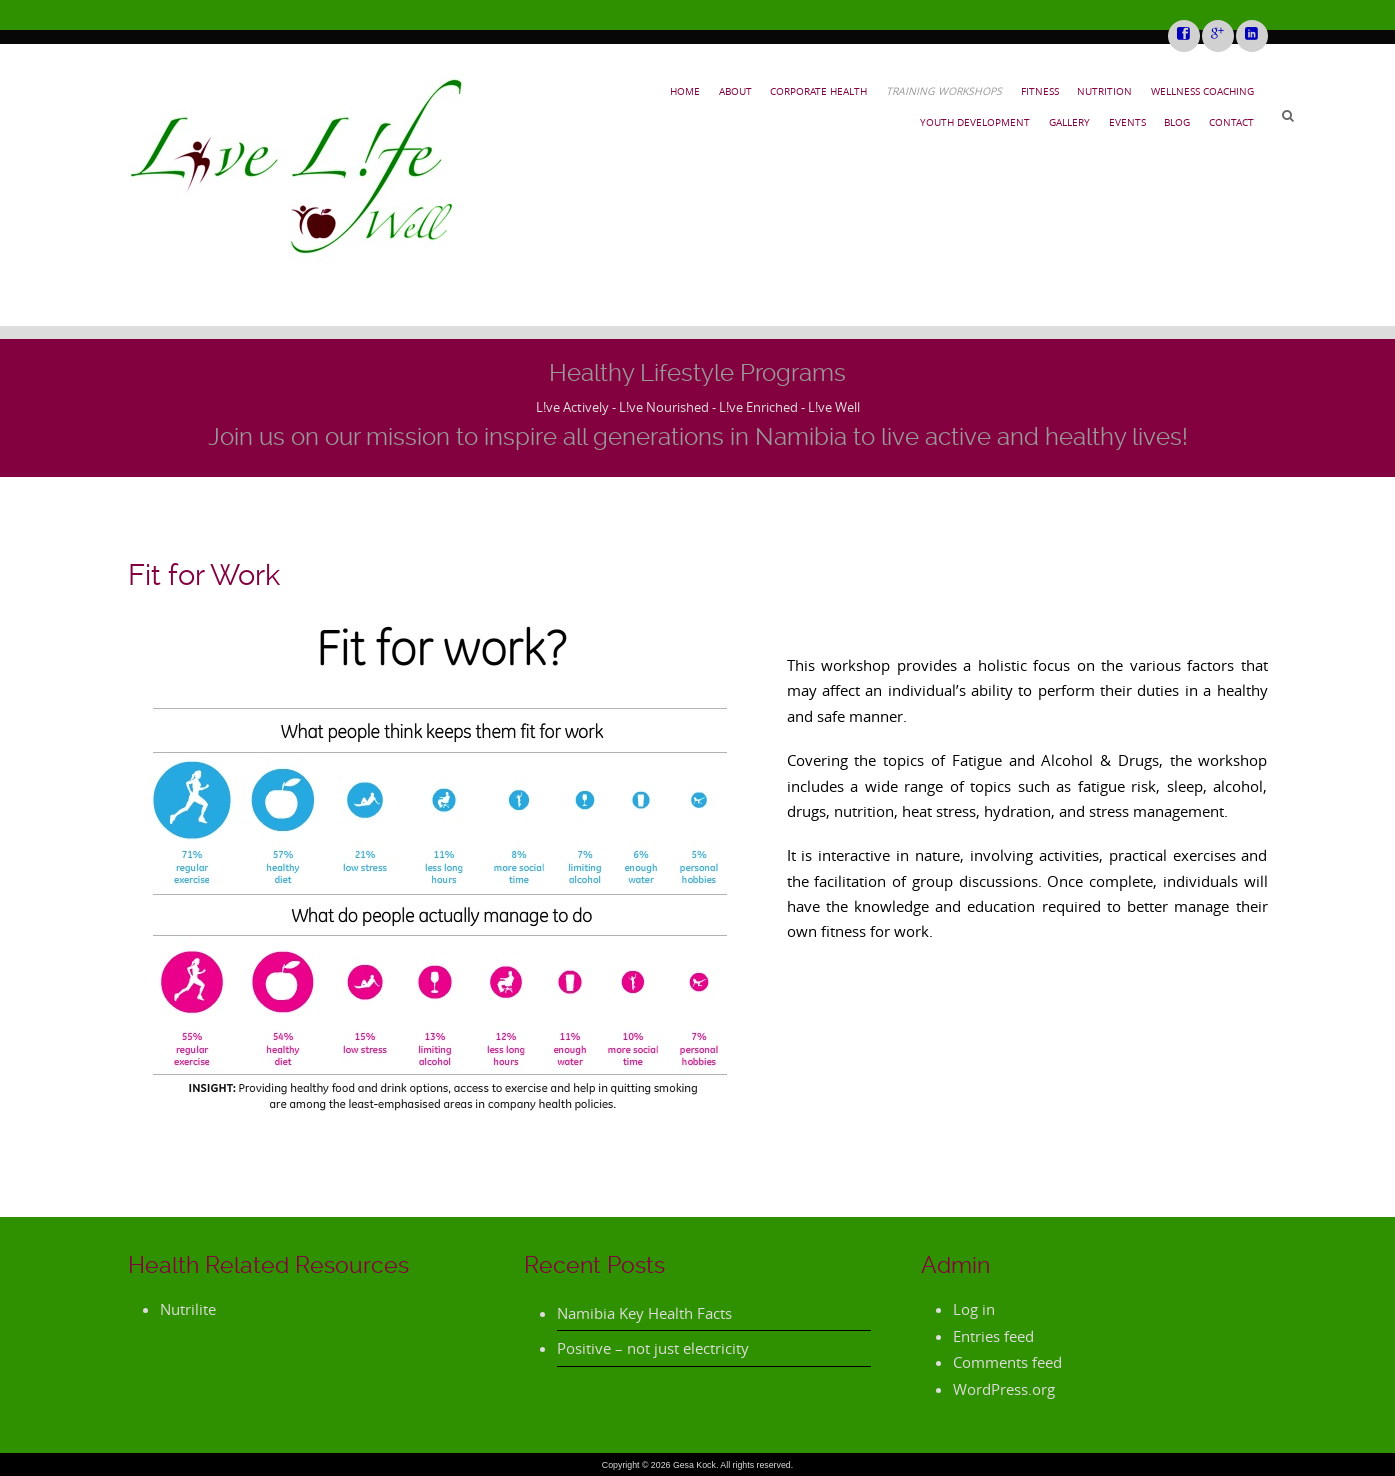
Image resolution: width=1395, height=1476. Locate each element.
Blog (1177, 122)
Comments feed (1007, 1362)
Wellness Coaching (1202, 91)
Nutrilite (188, 1309)
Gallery (1069, 122)
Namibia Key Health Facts (644, 1313)
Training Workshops (944, 91)
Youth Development (975, 122)
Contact (1231, 122)
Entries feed (993, 1336)
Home (685, 91)
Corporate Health (818, 91)
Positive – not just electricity (653, 1348)
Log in (974, 1309)
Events (1127, 122)
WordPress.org (1004, 1389)
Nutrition (1104, 91)
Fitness (1040, 91)
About (735, 91)
